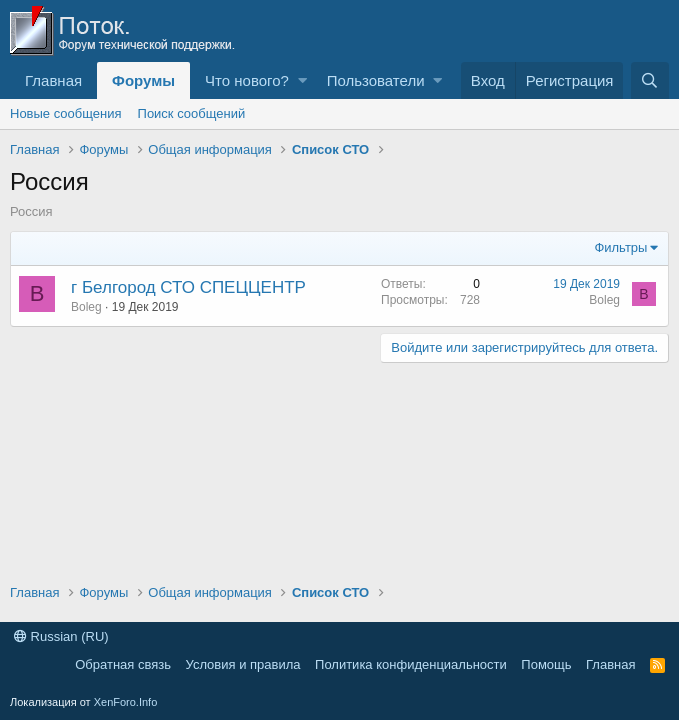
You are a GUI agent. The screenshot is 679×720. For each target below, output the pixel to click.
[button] (302, 80)
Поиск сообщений (192, 113)
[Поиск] (650, 80)
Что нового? (247, 80)
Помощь (546, 664)
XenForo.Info (126, 702)
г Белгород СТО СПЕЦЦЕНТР (188, 287)
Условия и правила (243, 664)
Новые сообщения (66, 113)
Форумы (143, 80)
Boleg (86, 307)
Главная (53, 80)
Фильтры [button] (620, 247)
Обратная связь (123, 664)
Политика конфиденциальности (411, 664)
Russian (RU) (61, 636)
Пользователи (376, 80)
